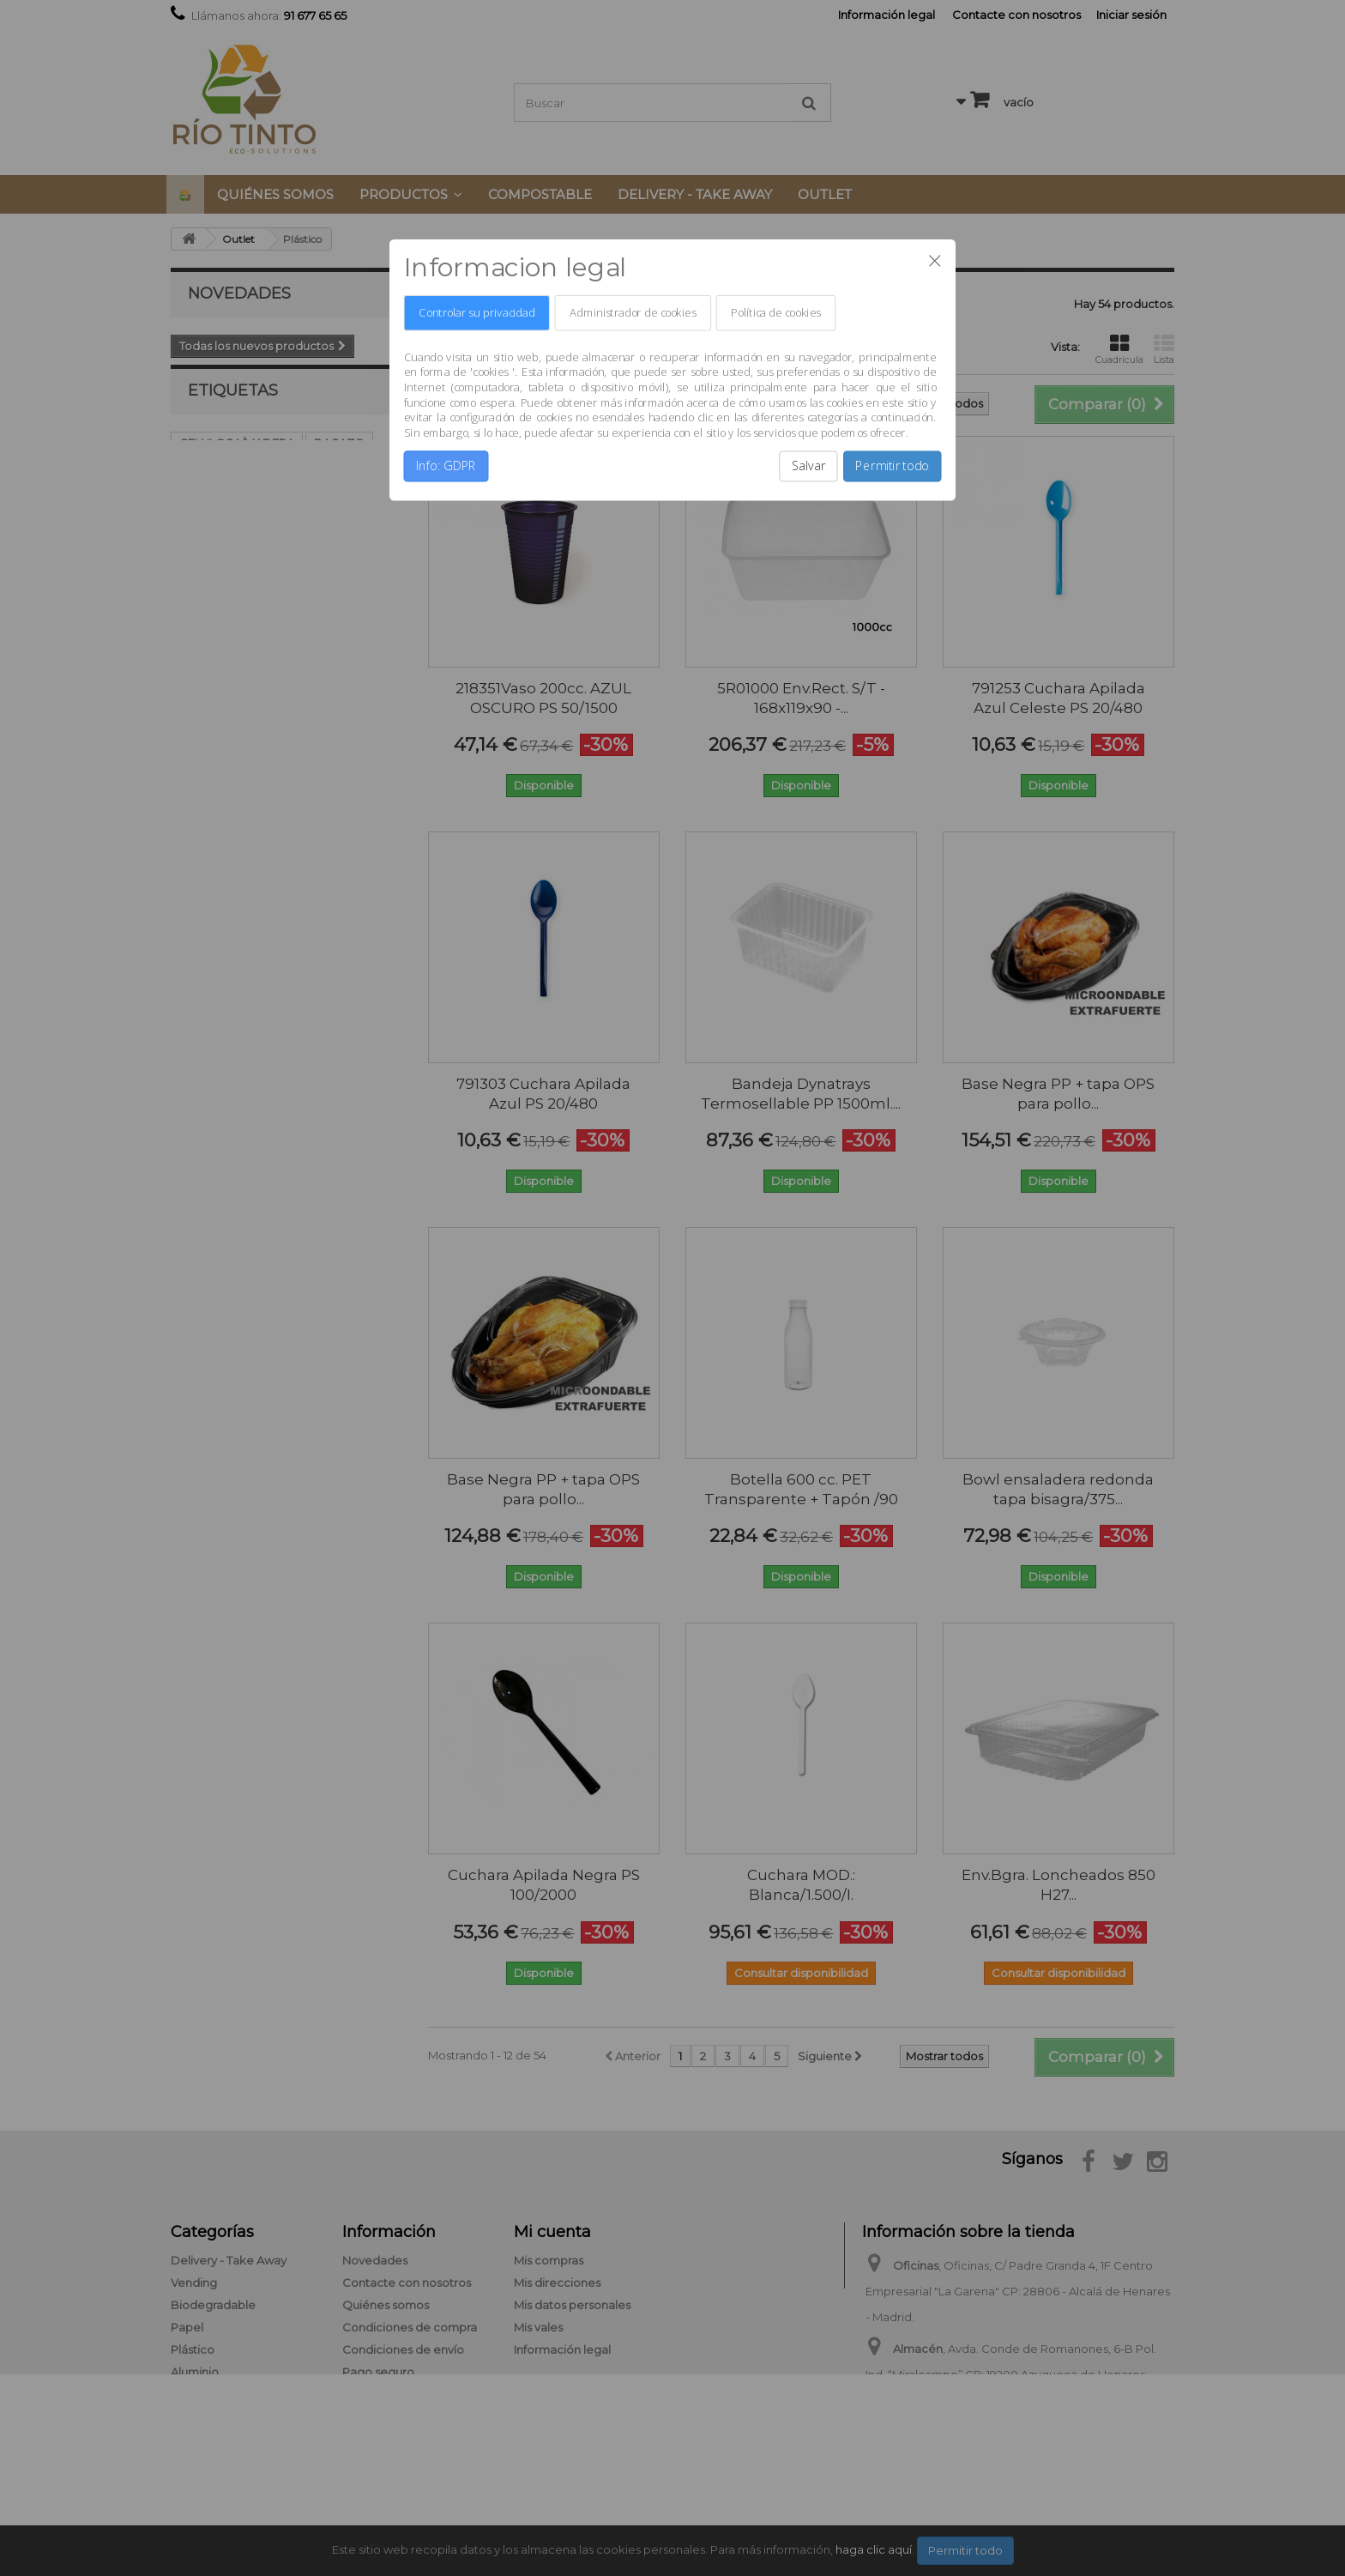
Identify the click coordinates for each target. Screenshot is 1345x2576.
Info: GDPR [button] (446, 466)
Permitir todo (892, 466)
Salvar (809, 466)
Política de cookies (775, 313)
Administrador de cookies (633, 313)
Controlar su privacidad (476, 313)
